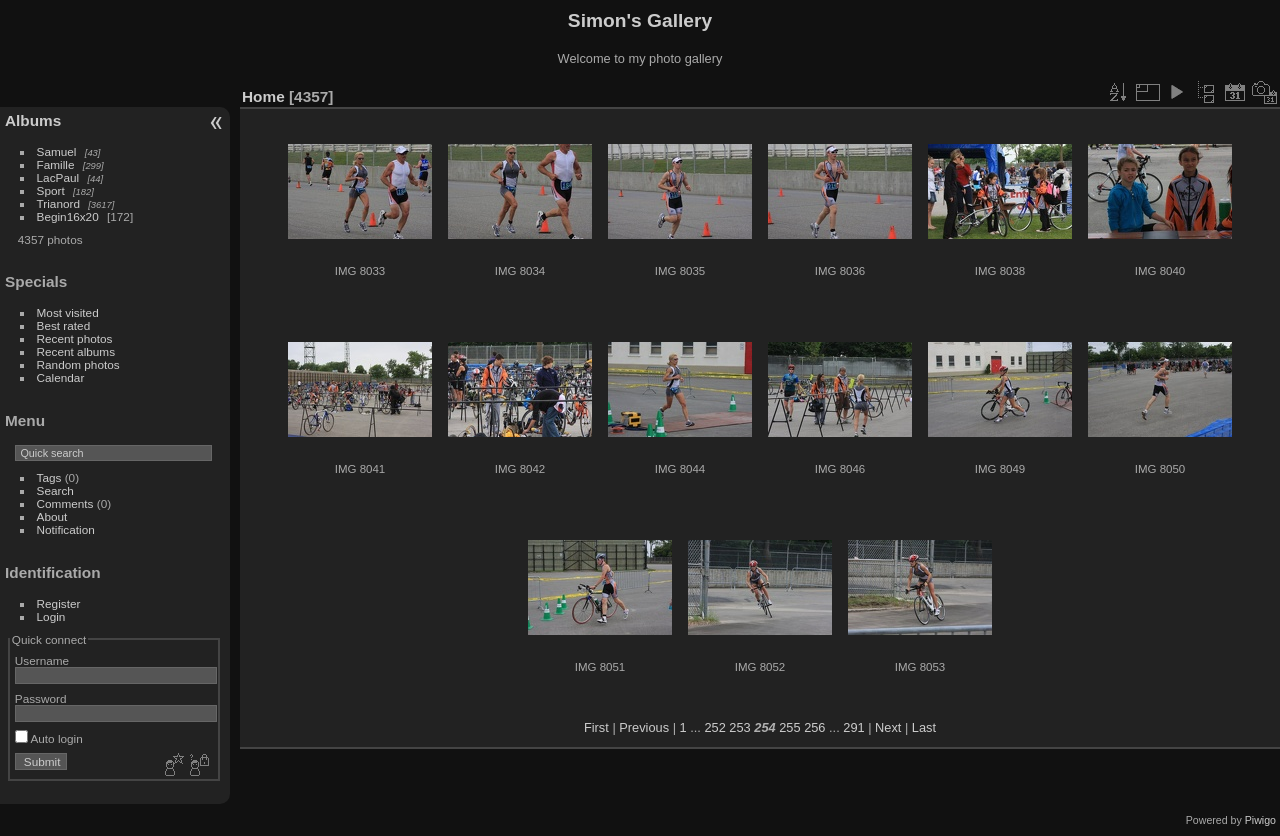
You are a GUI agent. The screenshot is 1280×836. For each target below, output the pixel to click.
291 (853, 727)
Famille (56, 164)
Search (55, 490)
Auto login (49, 738)
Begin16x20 (68, 216)
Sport (51, 190)
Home (263, 96)
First (596, 727)
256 (814, 727)
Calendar (61, 377)
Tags (49, 477)
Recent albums (76, 351)
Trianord (58, 203)
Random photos (78, 364)
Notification (66, 529)
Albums (33, 120)
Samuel (57, 151)
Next (888, 727)
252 (714, 727)
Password (41, 698)
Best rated (64, 325)
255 (789, 727)
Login (51, 616)
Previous (644, 727)
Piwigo (1260, 820)
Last (924, 727)
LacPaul (58, 177)
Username (42, 660)
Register (59, 603)
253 (739, 727)
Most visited (68, 312)
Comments (65, 503)
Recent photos (75, 338)
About (52, 516)
